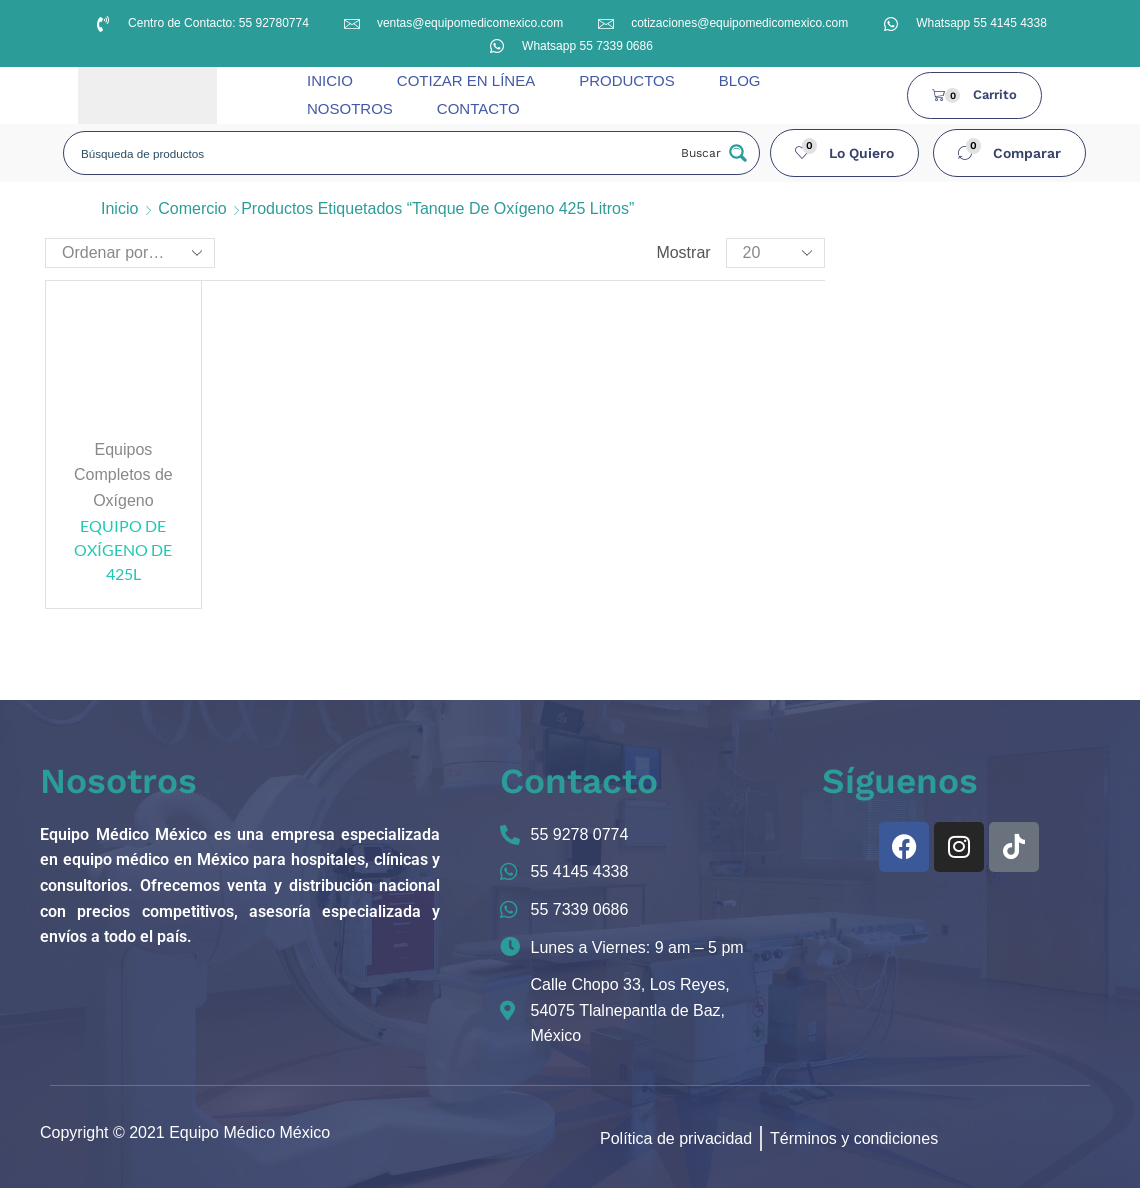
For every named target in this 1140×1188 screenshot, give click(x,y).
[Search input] (371, 153)
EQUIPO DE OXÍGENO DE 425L (123, 549)
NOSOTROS (350, 108)
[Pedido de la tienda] (130, 253)
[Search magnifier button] (712, 153)
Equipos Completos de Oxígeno (123, 475)
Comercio (192, 208)
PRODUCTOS (627, 80)
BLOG (740, 80)
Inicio (119, 208)
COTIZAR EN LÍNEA (466, 80)
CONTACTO (478, 108)
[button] (845, 153)
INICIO (330, 80)
